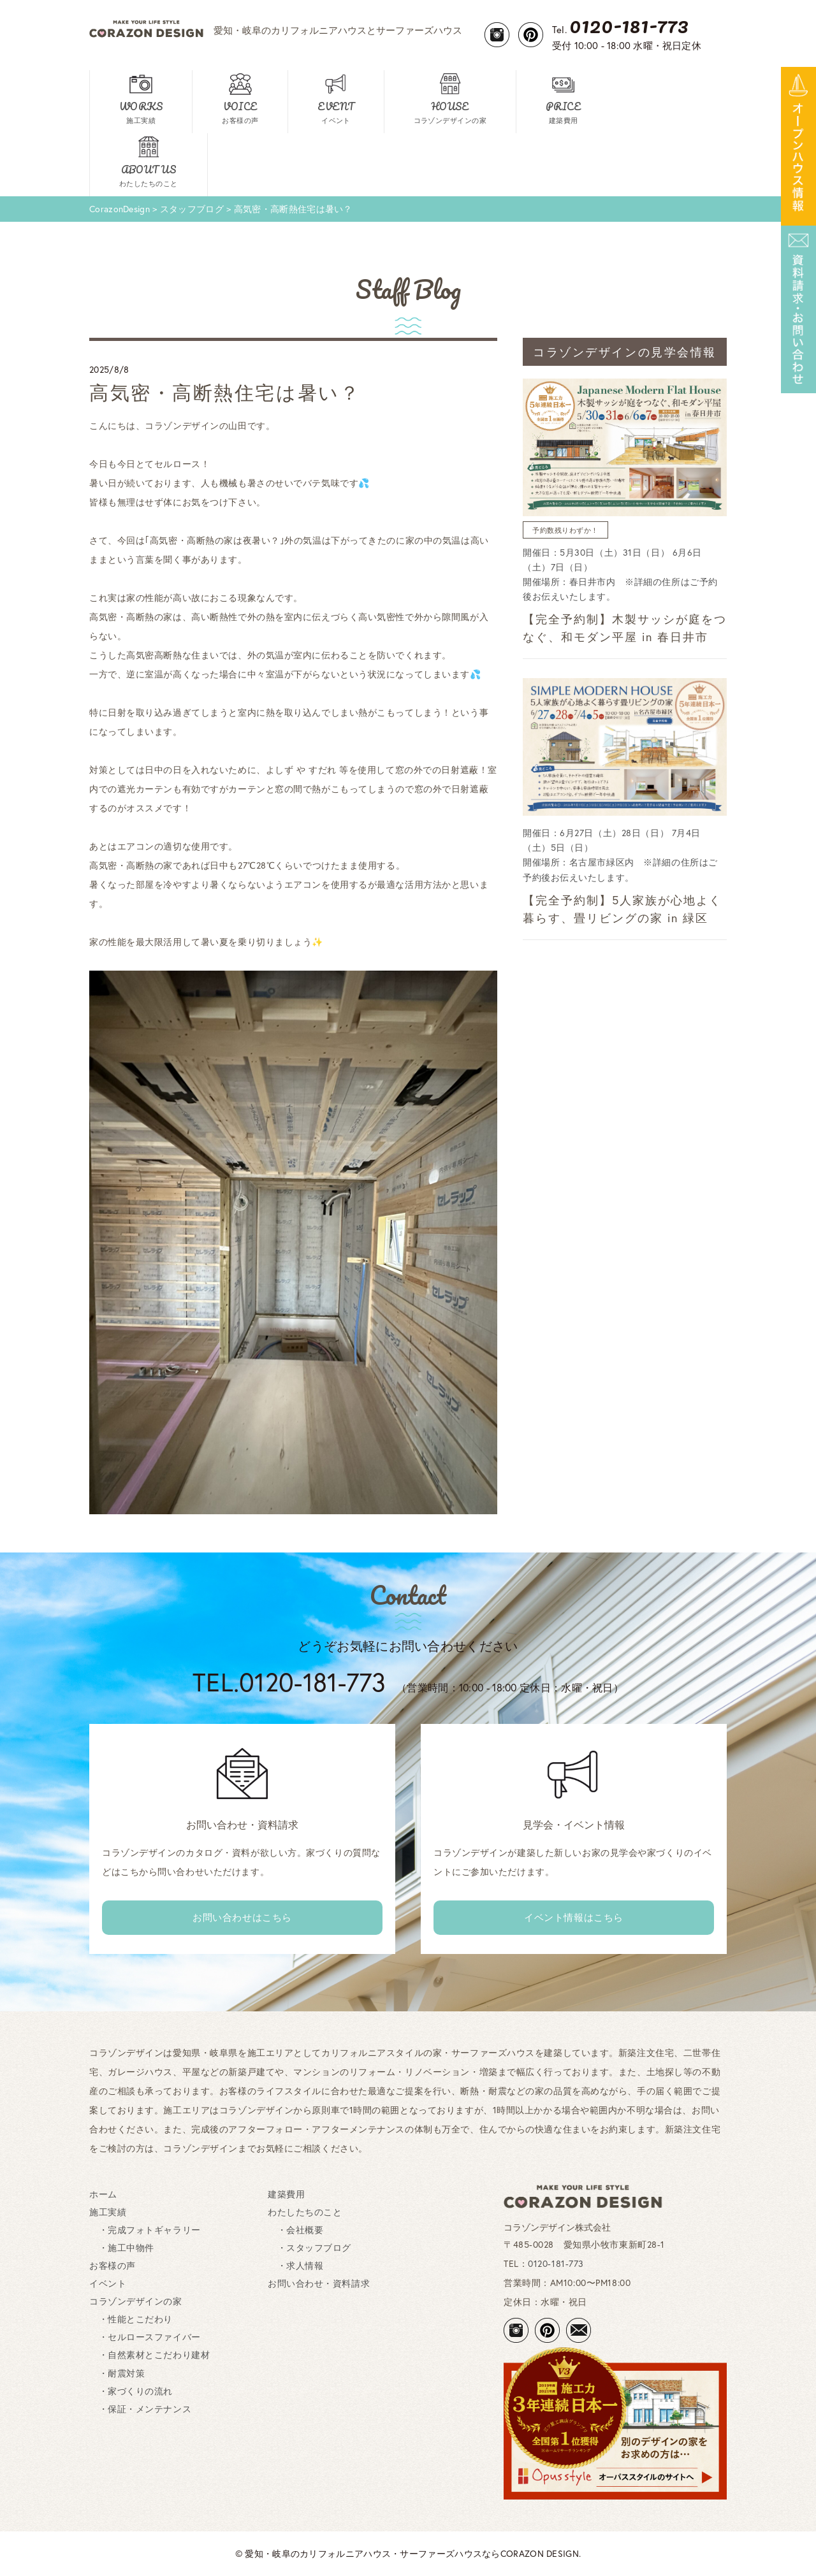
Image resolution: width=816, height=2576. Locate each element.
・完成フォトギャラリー (145, 2230)
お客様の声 (112, 2265)
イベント (107, 2283)
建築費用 (286, 2194)
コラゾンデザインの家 (135, 2301)
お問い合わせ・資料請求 (319, 2283)
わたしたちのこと (305, 2212)
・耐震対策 (117, 2373)
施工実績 (107, 2212)
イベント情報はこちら (573, 1917)
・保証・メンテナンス (140, 2409)
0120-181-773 (556, 2263)
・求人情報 (295, 2265)
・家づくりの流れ (131, 2391)
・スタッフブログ (309, 2247)
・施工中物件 (121, 2247)
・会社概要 (295, 2230)
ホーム (103, 2194)
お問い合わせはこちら (242, 1917)
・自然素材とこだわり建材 (149, 2354)
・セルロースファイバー (145, 2337)
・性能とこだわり (131, 2319)
